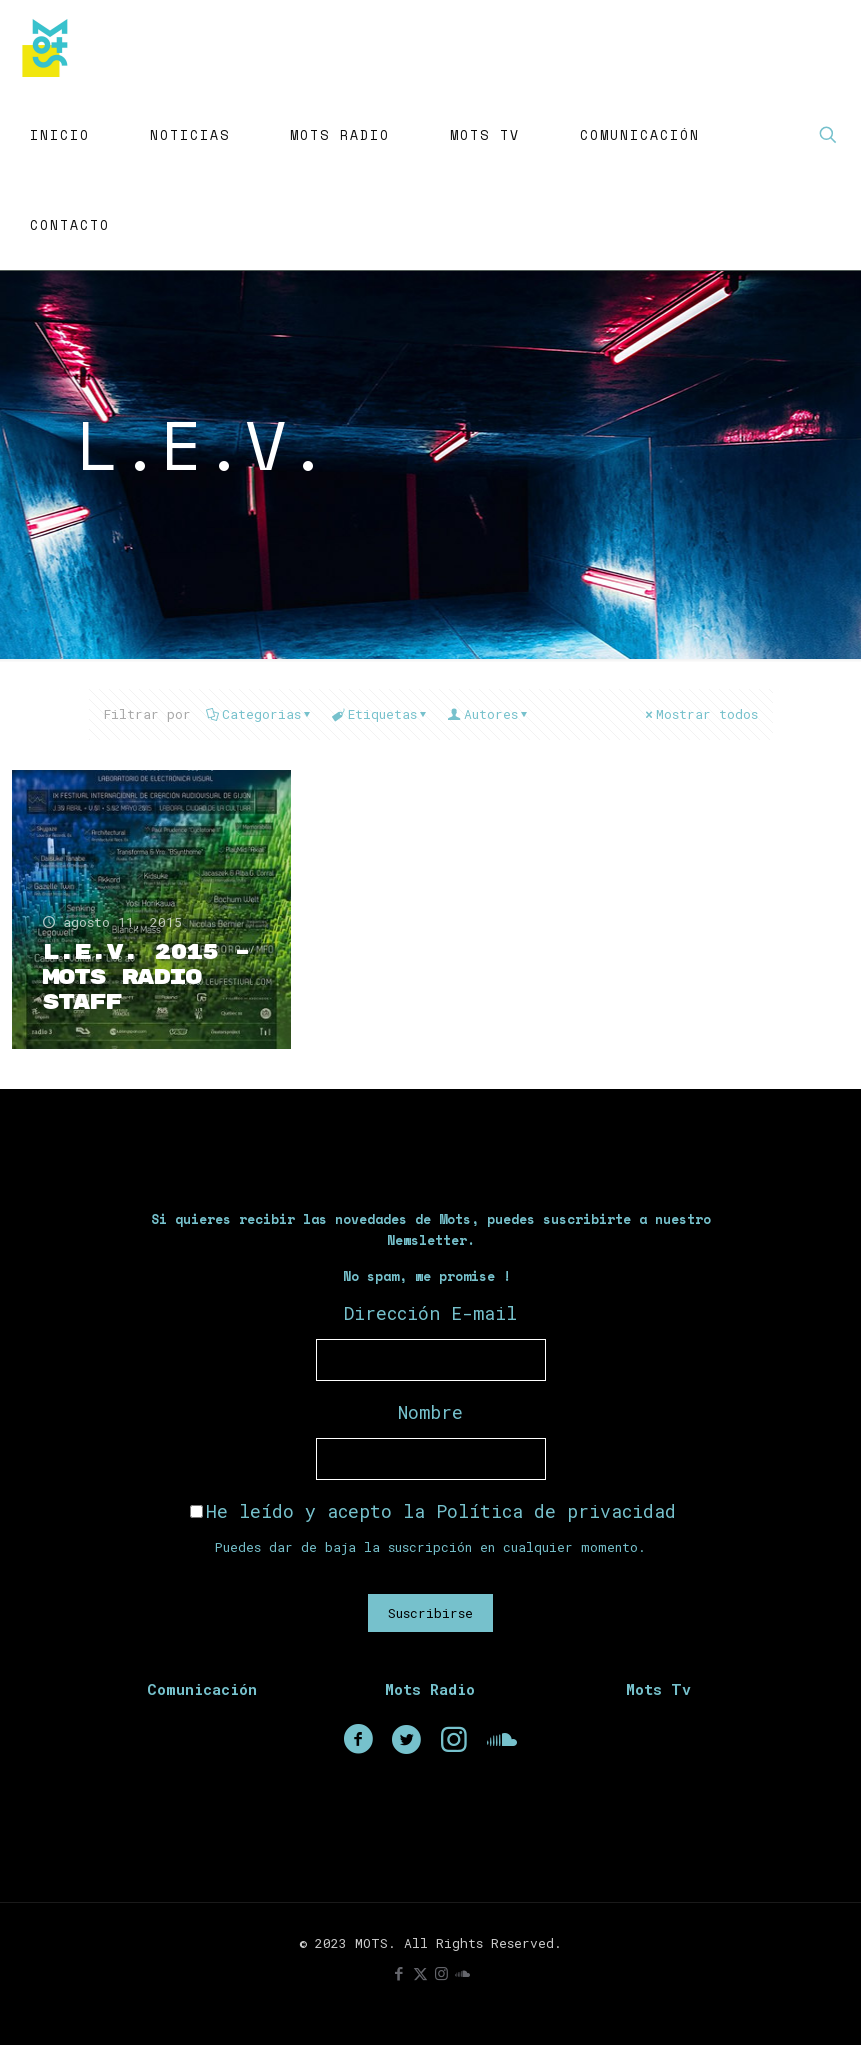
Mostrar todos (700, 714)
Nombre (430, 1412)
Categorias (260, 714)
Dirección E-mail (430, 1313)
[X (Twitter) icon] (420, 1973)
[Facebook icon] (399, 1973)
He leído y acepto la (433, 1511)
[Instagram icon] (441, 1973)
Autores (489, 714)
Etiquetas (381, 714)
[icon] (462, 1973)
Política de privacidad (556, 1511)
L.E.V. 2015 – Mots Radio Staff (145, 977)
